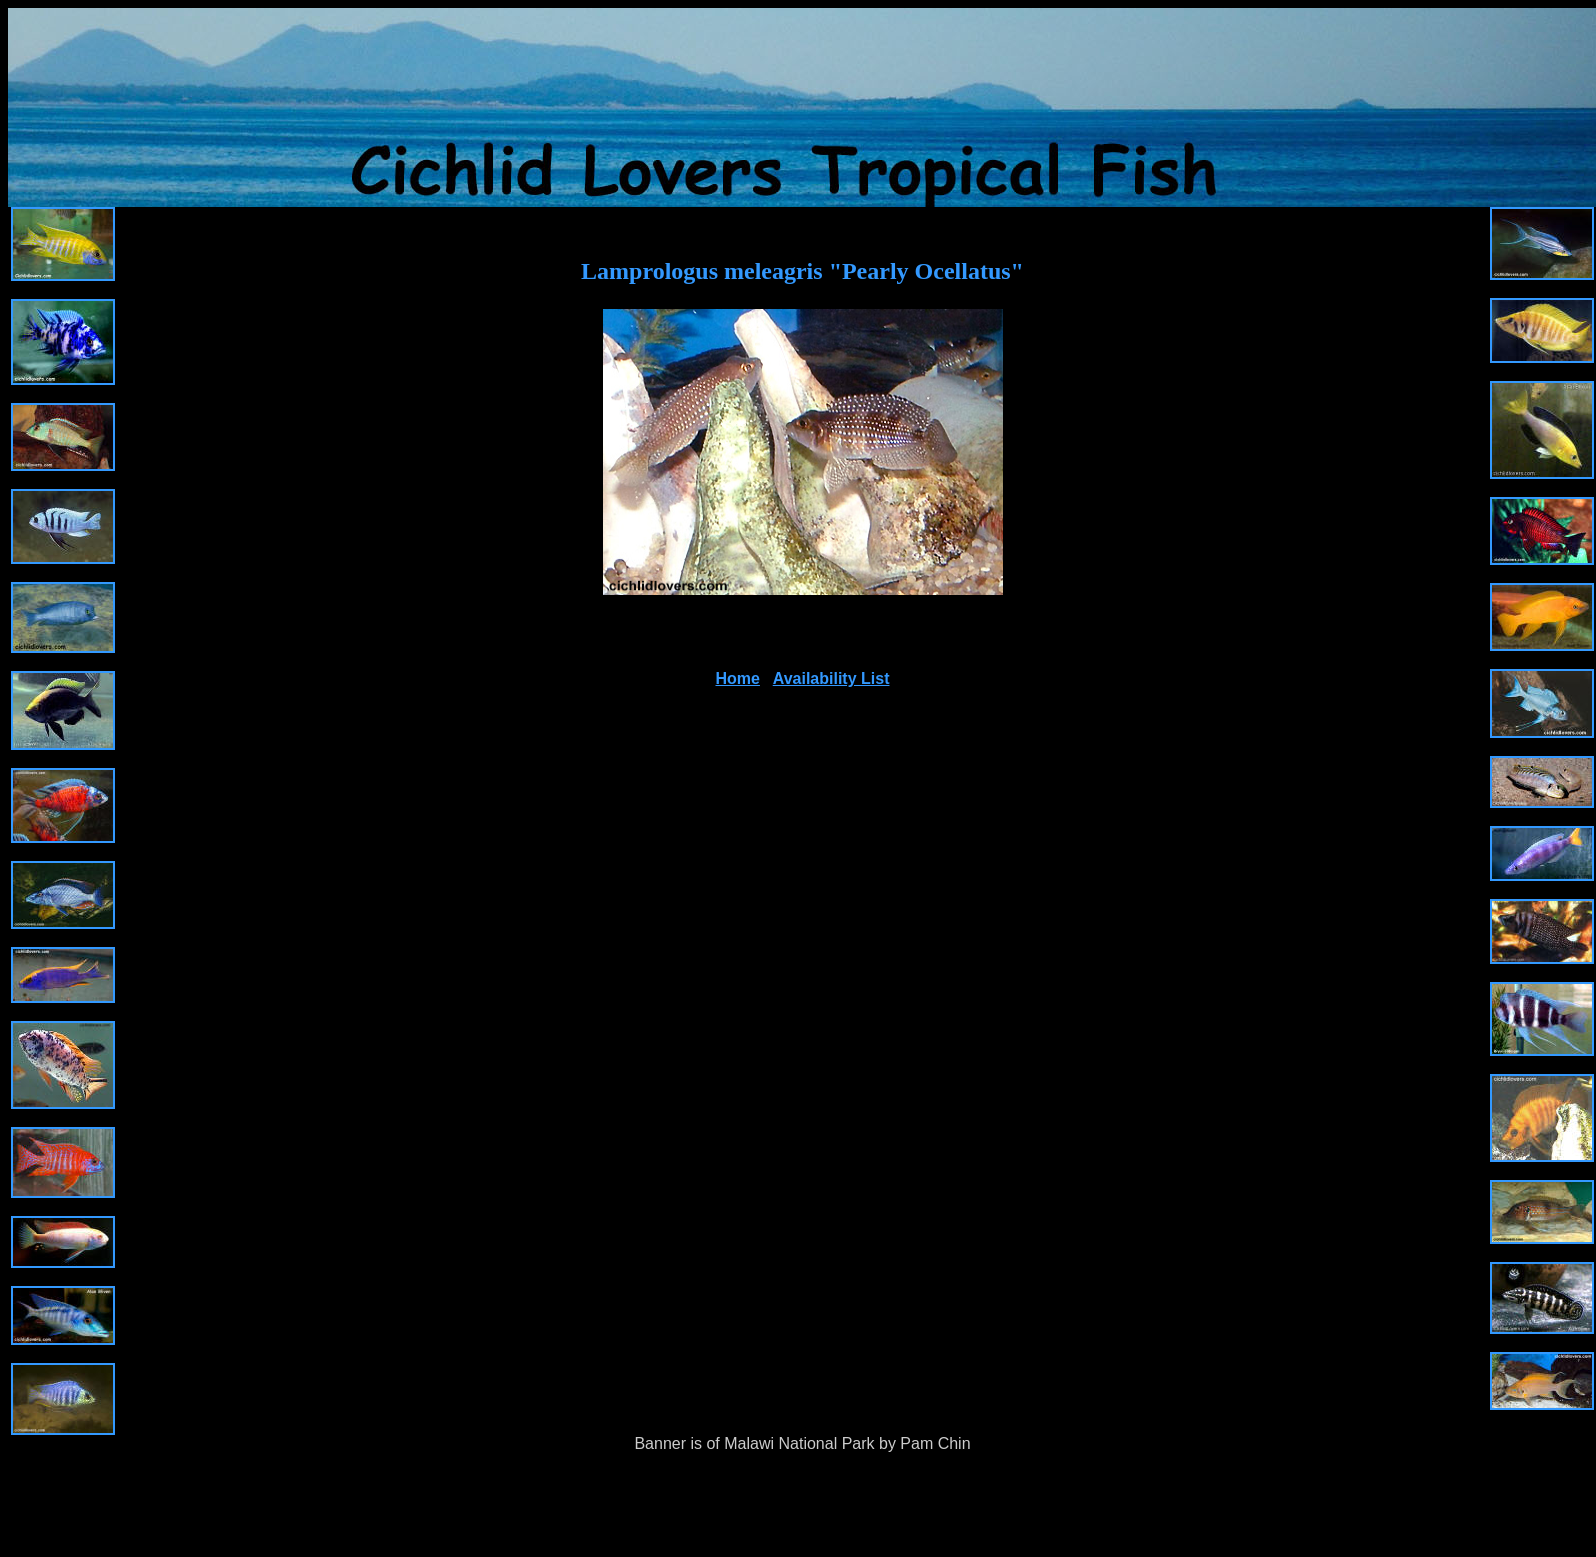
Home (738, 678)
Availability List (831, 678)
